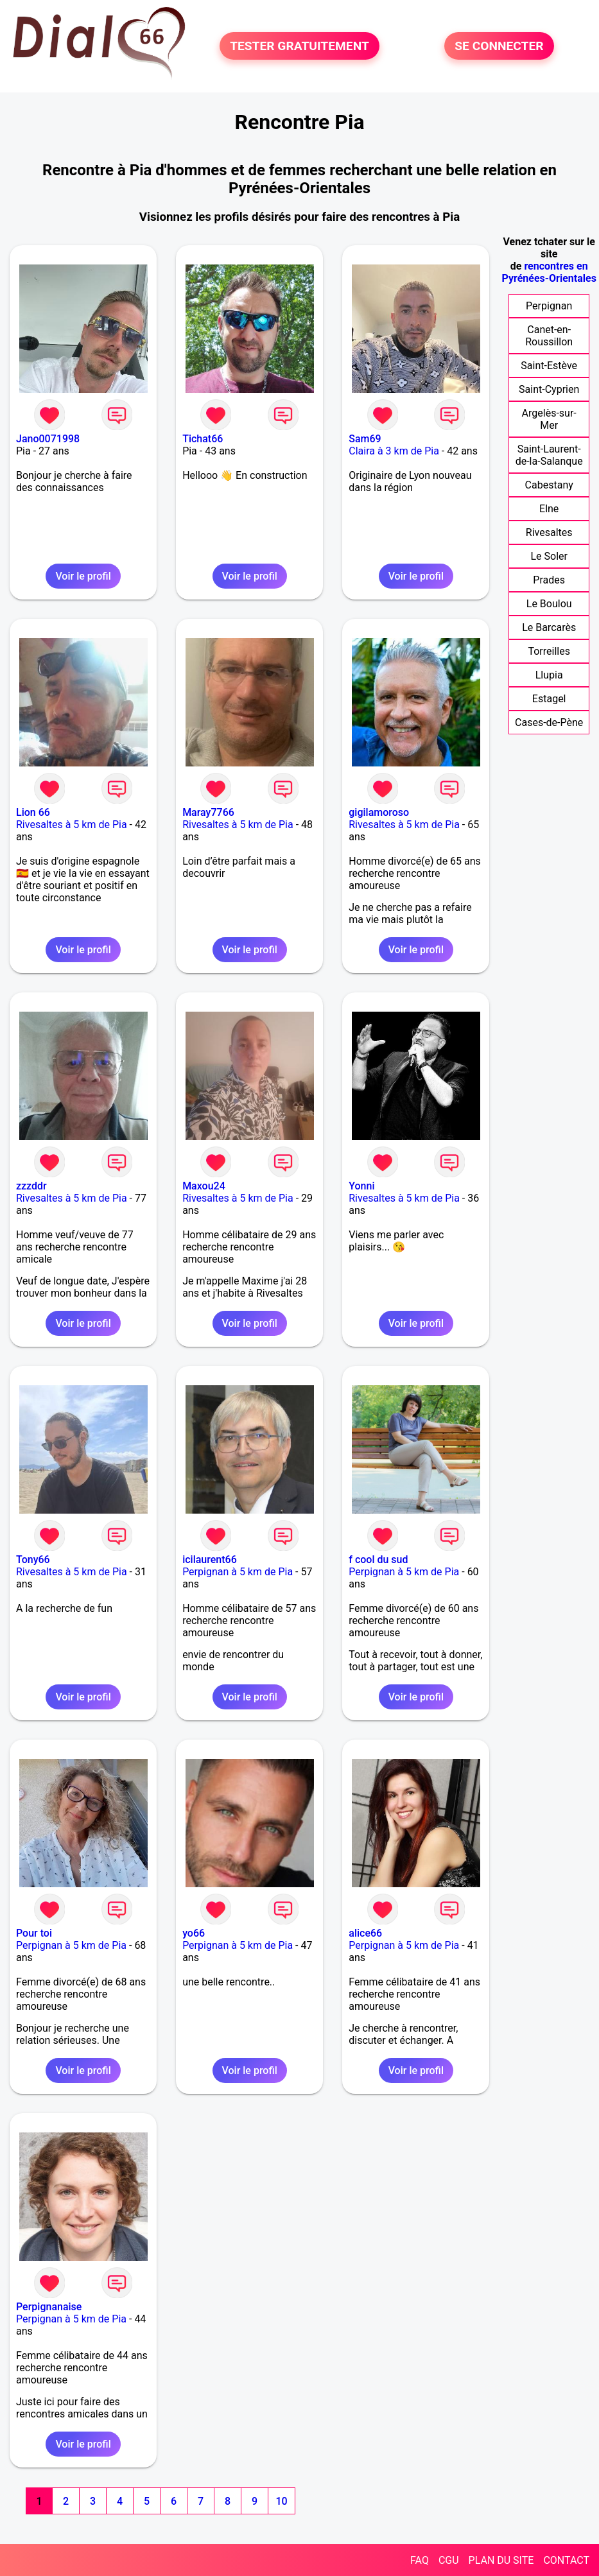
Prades (549, 580)
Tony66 (33, 1559)
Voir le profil (82, 576)
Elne (549, 509)
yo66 (193, 1933)
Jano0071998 (48, 439)
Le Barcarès (549, 627)
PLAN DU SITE (501, 2560)
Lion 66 (33, 812)
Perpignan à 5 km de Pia (237, 1572)
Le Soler (549, 556)
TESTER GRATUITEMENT (299, 46)
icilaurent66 (209, 1559)
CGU (448, 2560)
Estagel (549, 699)
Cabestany (549, 485)
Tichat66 (202, 439)
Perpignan (549, 306)
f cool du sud (378, 1559)
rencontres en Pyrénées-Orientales (548, 272)
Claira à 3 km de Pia (394, 451)
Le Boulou (549, 604)
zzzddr (31, 1186)
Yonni (361, 1186)
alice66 (365, 1933)
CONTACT (566, 2560)
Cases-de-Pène (549, 722)
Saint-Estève (549, 365)
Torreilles (549, 651)
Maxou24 (203, 1186)
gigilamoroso (379, 812)
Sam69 (365, 439)
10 (281, 2501)
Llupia (549, 675)
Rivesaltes (549, 532)
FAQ (419, 2560)
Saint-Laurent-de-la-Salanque (549, 455)
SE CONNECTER (499, 46)
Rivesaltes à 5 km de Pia (71, 824)
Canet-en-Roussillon (549, 336)
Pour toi (34, 1933)
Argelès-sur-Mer (549, 419)
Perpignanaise (49, 2307)
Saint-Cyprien (549, 389)
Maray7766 (208, 812)
